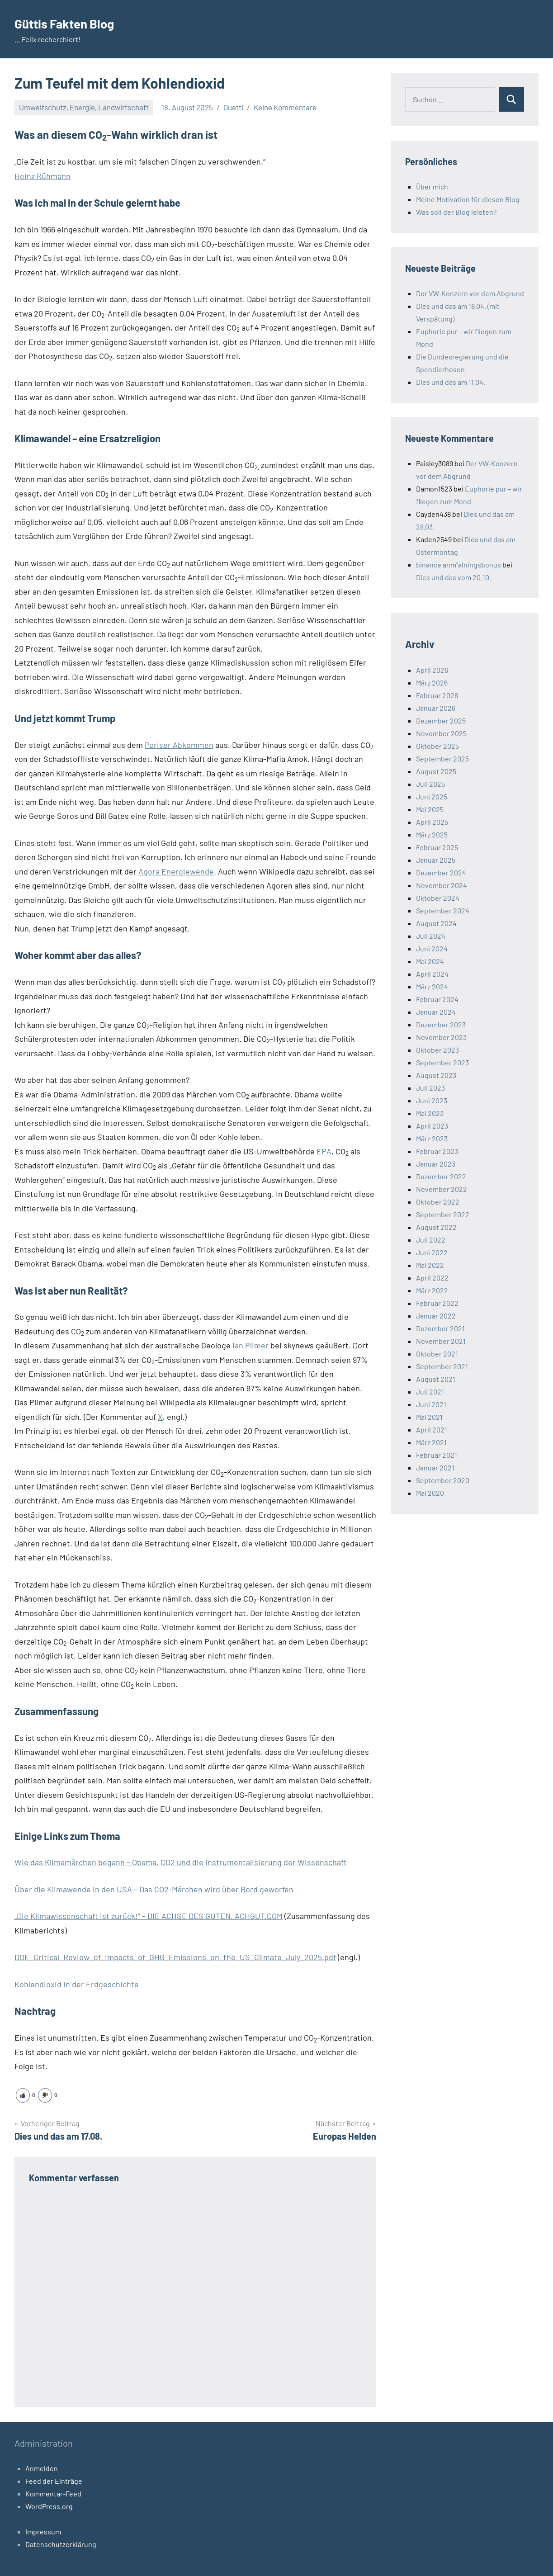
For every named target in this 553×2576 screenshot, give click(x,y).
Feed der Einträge (53, 2481)
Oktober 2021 (437, 1353)
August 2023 (436, 1075)
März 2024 (432, 986)
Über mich (432, 186)
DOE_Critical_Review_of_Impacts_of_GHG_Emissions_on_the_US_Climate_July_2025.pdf (175, 1957)
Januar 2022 (436, 1315)
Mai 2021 (429, 1417)
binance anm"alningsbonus (458, 564)
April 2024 (432, 973)
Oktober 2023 (437, 1049)
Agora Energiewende (176, 871)
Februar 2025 (437, 847)
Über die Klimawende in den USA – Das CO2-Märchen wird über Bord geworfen (153, 1889)
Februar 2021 (436, 1455)
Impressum (43, 2531)
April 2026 (432, 670)
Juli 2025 (430, 784)
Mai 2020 (430, 1493)
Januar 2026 (435, 708)
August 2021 (435, 1379)
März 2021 (431, 1442)
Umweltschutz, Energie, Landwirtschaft (84, 107)
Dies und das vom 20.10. (453, 577)
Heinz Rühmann (42, 176)
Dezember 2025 (441, 720)
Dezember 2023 (441, 1024)
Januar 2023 (435, 1163)
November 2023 (441, 1037)
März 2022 (432, 1290)
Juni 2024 (432, 948)
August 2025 (436, 771)
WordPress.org (49, 2506)
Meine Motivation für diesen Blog (468, 199)
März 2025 (432, 834)
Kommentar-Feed (53, 2493)
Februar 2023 (437, 1151)
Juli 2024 (430, 935)
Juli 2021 (430, 1391)
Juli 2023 (430, 1087)
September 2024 (442, 910)
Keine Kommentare (285, 107)
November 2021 (441, 1341)
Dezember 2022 (441, 1176)
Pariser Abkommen (179, 745)
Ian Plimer (250, 1345)
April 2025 (432, 822)
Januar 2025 (435, 860)
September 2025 (442, 758)
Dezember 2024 (441, 872)
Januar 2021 (435, 1467)
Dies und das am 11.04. (450, 382)
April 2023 (432, 1125)
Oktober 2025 (437, 746)
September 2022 (442, 1214)
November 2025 (441, 733)
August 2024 (436, 923)
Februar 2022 (437, 1303)
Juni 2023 (431, 1100)
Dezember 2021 (440, 1328)
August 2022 (436, 1227)
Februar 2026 (437, 695)
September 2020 (442, 1480)
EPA (324, 1151)
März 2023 (432, 1138)
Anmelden (41, 2468)
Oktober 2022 (437, 1201)
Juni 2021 (431, 1404)
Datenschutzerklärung (60, 2544)
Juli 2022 (430, 1239)
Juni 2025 (431, 796)
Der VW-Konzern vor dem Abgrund (470, 293)
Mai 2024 (430, 961)
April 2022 (432, 1277)
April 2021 (431, 1429)
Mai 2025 (430, 809)
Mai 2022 (430, 1265)
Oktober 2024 (437, 897)
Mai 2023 (430, 1113)
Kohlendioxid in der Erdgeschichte (76, 1984)
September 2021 (442, 1366)
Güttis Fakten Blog (73, 22)
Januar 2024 (436, 1011)
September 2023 (442, 1062)
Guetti (233, 107)
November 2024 (441, 885)
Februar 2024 (437, 999)
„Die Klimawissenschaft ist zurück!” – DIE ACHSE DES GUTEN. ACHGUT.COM (148, 1916)
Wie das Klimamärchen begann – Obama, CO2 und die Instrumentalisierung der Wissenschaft (180, 1862)
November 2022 (441, 1189)
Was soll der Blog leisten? (456, 212)
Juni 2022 (432, 1252)
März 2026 (432, 682)
